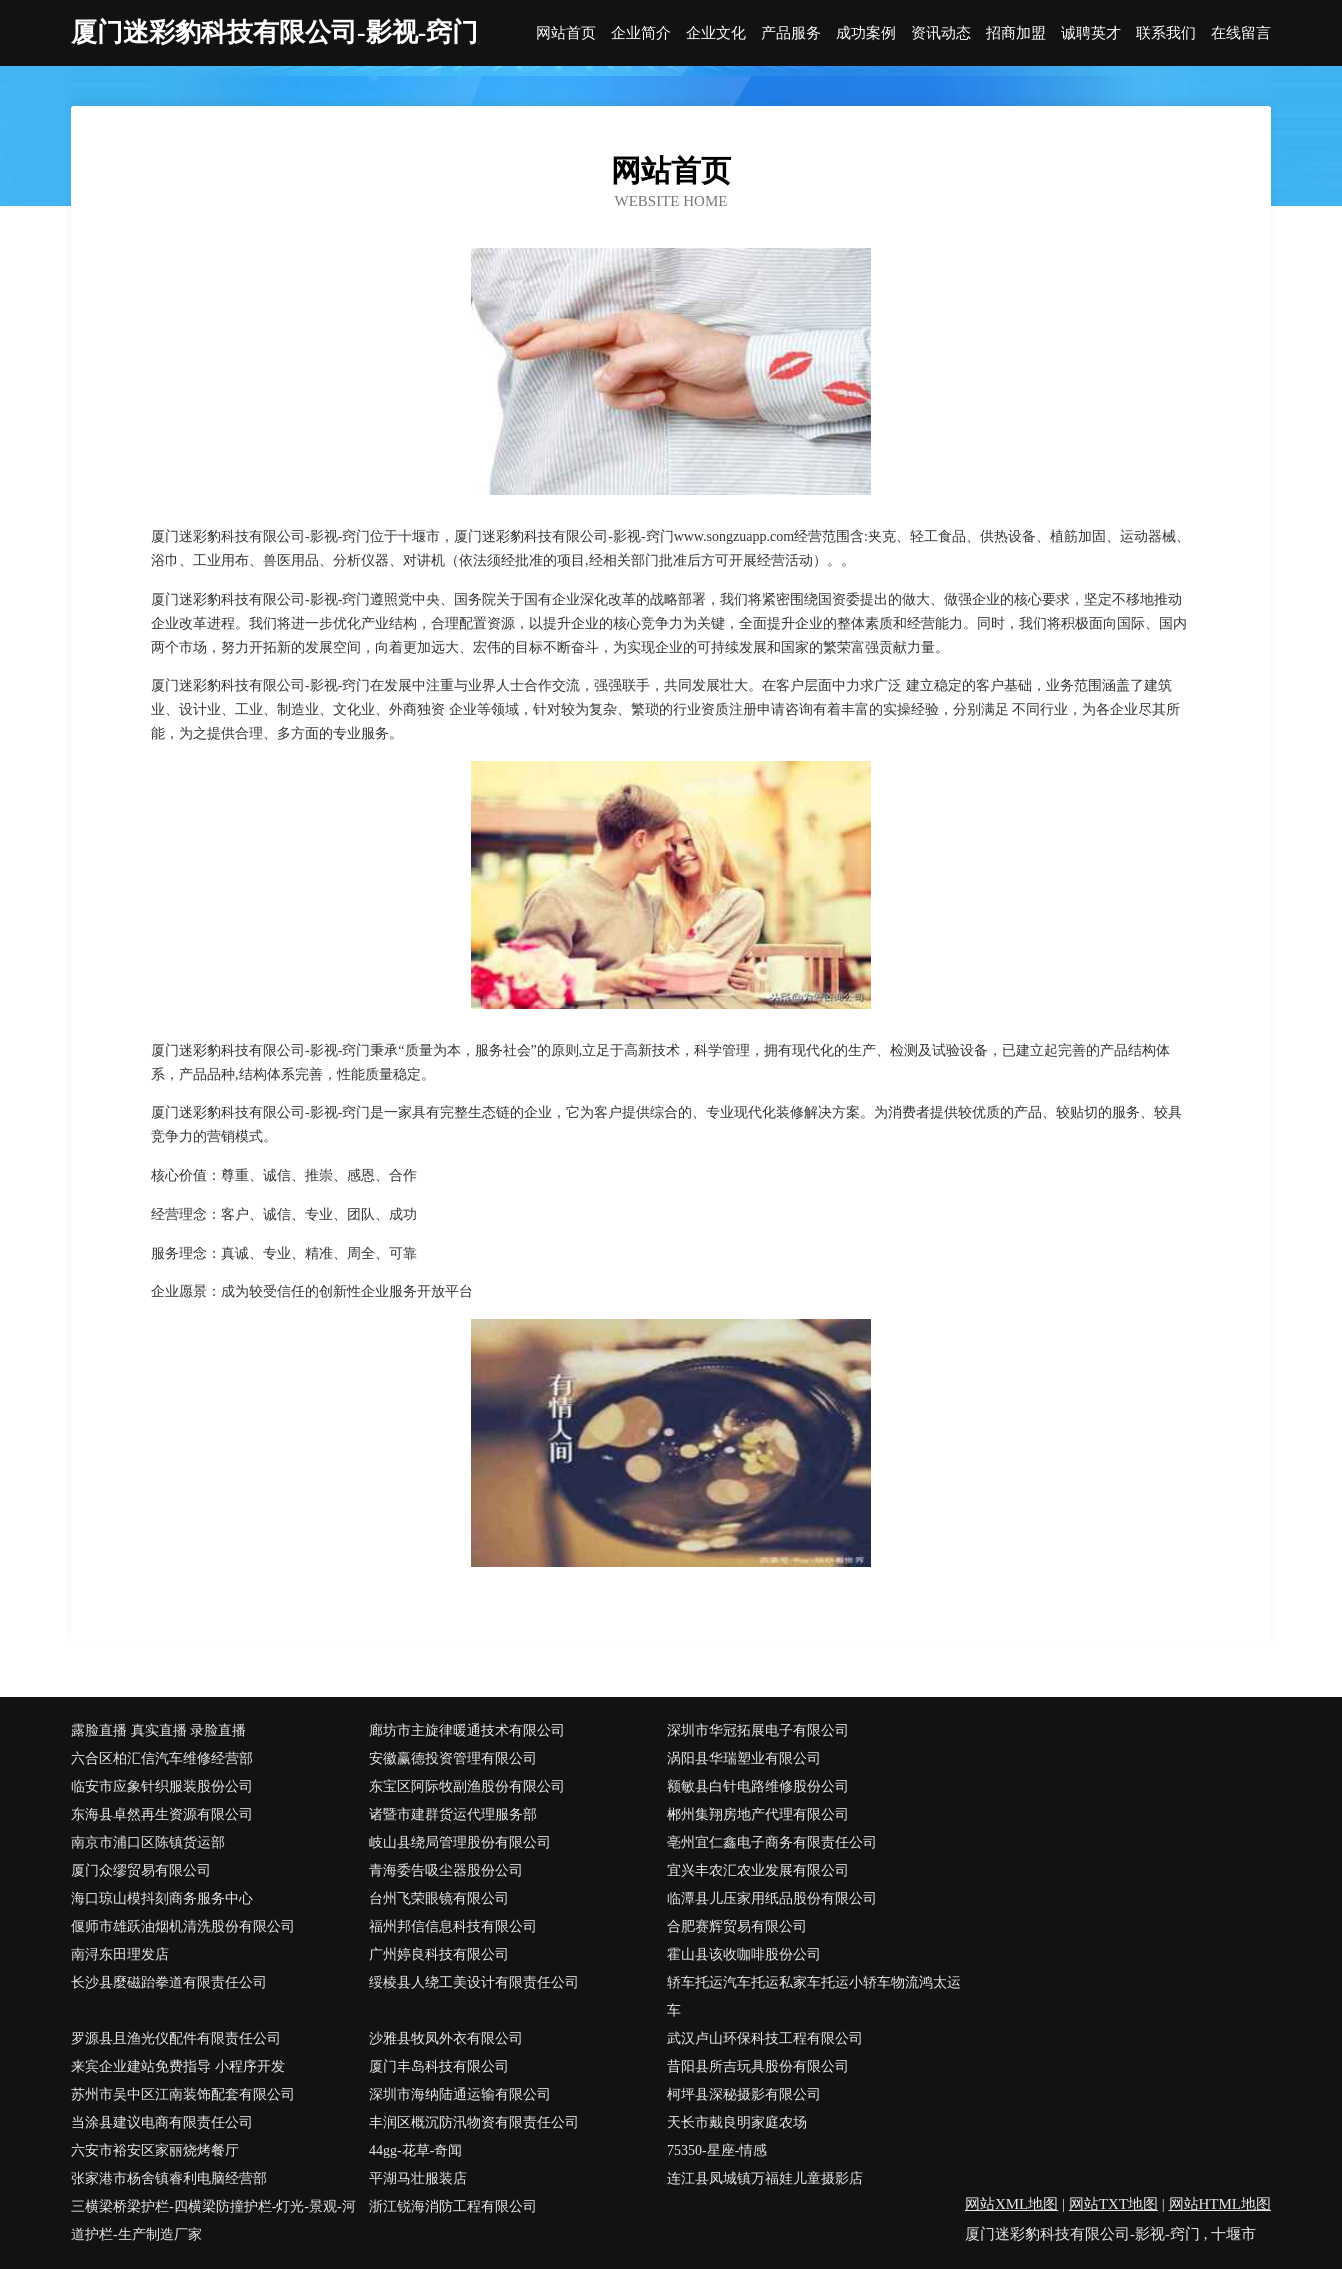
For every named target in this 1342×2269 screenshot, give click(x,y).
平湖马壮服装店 (418, 2178)
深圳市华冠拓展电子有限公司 (758, 1730)
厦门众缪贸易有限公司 (141, 1870)
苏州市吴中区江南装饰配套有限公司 (183, 2094)
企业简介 (641, 33)
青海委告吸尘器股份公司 (446, 1870)
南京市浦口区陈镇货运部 (148, 1842)
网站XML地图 (1011, 2204)
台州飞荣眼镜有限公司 (439, 1898)
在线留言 (1241, 33)
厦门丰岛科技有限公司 (439, 2066)
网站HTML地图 (1220, 2204)
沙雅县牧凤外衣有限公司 (446, 2038)
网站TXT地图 (1113, 2204)
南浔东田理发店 (120, 1954)
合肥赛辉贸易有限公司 (737, 1926)
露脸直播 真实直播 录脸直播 (158, 1730)
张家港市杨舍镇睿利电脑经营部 (169, 2178)
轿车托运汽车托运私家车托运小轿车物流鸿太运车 (814, 1996)
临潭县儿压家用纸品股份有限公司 (772, 1898)
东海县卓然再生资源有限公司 (162, 1814)
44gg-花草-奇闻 (415, 2150)
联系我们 (1166, 33)
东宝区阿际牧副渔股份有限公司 (467, 1786)
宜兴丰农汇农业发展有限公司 (758, 1870)
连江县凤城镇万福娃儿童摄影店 (765, 2178)
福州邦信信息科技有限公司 (453, 1926)
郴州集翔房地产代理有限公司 (758, 1814)
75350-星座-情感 (717, 2150)
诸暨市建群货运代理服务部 (453, 1814)
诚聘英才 (1091, 33)
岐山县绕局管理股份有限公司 (460, 1842)
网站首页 (566, 33)
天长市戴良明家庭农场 (737, 2122)
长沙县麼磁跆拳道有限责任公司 (169, 1982)
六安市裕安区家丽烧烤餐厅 (155, 2150)
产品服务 (791, 33)
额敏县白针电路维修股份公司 (758, 1786)
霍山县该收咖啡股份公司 (744, 1954)
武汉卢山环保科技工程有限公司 (765, 2038)
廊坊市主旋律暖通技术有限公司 (467, 1730)
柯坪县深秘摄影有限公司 (744, 2094)
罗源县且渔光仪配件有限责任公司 (176, 2038)
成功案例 (866, 33)
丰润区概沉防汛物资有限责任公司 (474, 2122)
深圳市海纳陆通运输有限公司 (460, 2094)
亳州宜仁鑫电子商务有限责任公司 (772, 1842)
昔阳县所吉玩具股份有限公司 (758, 2066)
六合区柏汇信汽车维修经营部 (162, 1758)
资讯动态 (941, 33)
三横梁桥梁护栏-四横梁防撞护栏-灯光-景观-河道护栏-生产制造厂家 (213, 2220)
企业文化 (716, 33)
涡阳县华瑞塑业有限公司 (744, 1758)
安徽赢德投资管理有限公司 (453, 1758)
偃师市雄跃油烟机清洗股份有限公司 (183, 1926)
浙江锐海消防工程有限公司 (453, 2206)
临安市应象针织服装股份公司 (162, 1786)
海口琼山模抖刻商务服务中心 (162, 1898)
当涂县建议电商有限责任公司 (162, 2122)
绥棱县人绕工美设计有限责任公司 (474, 1982)
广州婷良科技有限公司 (439, 1954)
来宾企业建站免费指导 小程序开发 (178, 2066)
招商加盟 (1016, 33)
